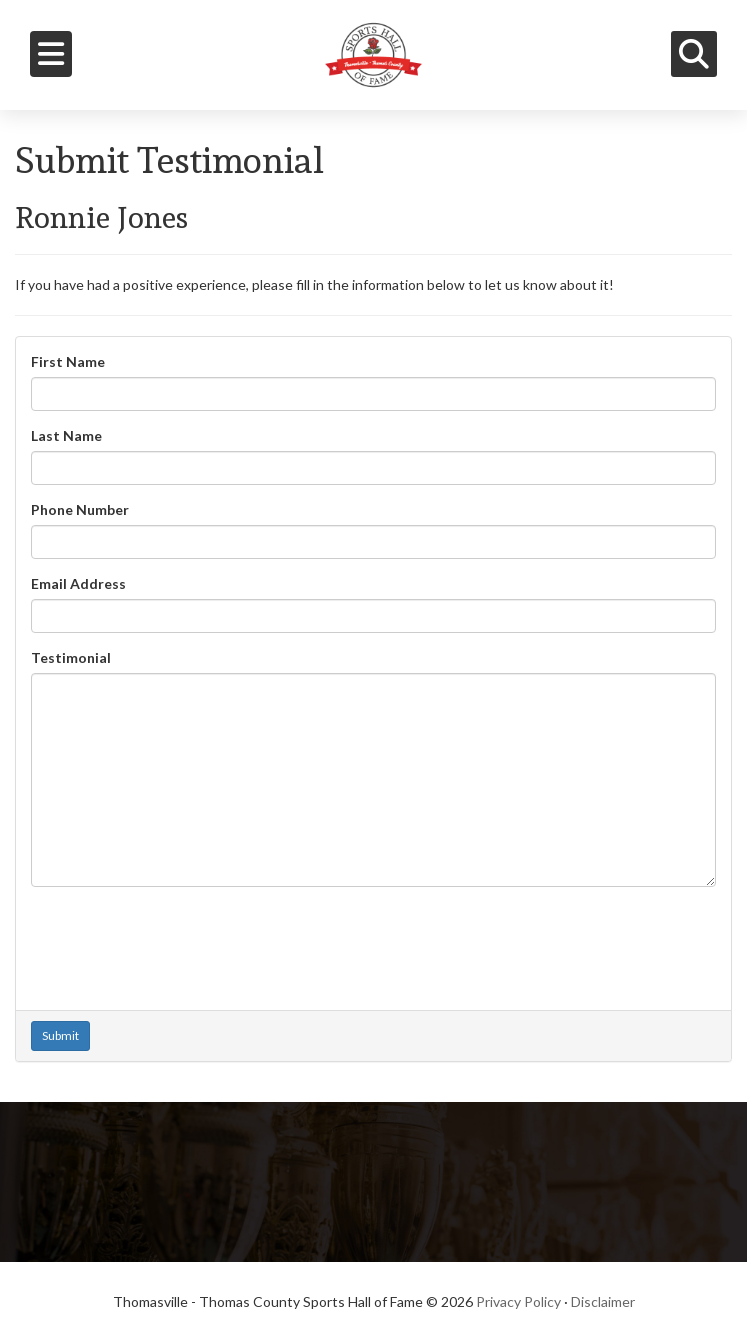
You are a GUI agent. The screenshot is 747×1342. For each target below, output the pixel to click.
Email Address (78, 583)
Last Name (66, 435)
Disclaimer (603, 1301)
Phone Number (80, 509)
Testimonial (71, 657)
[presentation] (183, 941)
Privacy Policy (518, 1301)
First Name (68, 361)
